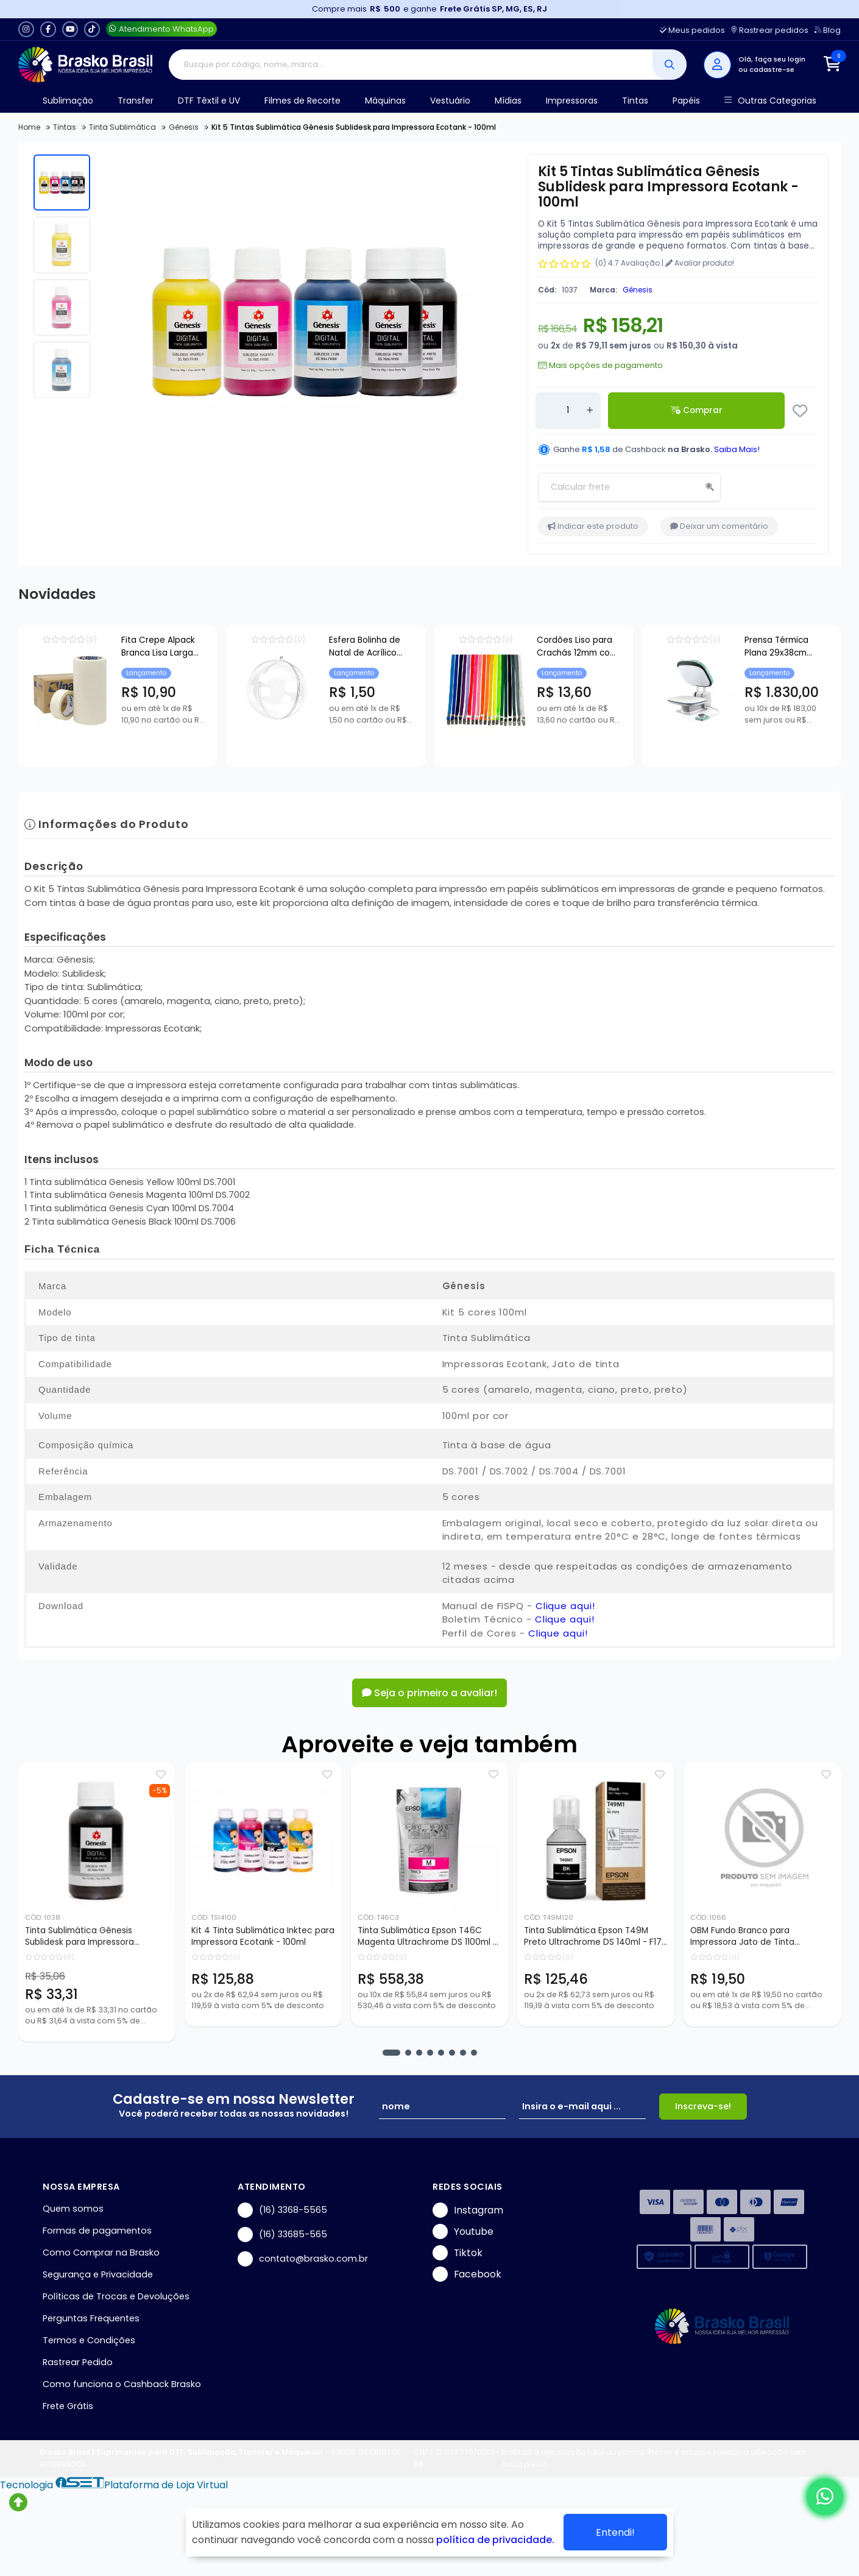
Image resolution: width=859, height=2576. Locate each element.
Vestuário (450, 100)
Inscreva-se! (703, 2106)
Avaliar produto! (699, 263)
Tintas (635, 100)
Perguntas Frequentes (91, 2318)
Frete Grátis (68, 2406)
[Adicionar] (589, 410)
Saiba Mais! (737, 449)
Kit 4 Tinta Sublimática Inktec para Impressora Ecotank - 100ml (262, 1936)
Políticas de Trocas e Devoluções (116, 2296)
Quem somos (73, 2209)
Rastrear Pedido (78, 2362)
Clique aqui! (565, 1605)
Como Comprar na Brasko (101, 2252)
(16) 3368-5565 (282, 2210)
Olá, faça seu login (771, 59)
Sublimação (68, 100)
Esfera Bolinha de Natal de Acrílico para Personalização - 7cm (475, 648)
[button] (391, 2053)
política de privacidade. (495, 2540)
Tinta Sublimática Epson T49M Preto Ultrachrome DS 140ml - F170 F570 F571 (595, 1937)
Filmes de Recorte (302, 100)
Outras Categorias (770, 100)
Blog (828, 30)
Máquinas (385, 100)
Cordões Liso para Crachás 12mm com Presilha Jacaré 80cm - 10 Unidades (759, 648)
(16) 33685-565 (282, 2234)
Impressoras (572, 100)
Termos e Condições (89, 2340)
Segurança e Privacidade (98, 2274)
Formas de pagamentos (97, 2230)
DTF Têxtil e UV (209, 100)
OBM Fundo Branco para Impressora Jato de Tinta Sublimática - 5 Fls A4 (742, 1937)
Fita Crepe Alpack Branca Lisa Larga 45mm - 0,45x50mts (197, 646)
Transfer (136, 100)
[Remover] (546, 410)
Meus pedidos (692, 30)
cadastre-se (771, 69)
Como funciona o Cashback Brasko (122, 2384)
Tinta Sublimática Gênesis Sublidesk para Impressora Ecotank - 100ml (79, 1937)
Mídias (508, 100)
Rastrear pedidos (769, 30)
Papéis (686, 100)
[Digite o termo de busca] (411, 64)
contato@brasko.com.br (303, 2258)
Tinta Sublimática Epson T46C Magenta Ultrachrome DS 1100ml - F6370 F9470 (427, 1937)
